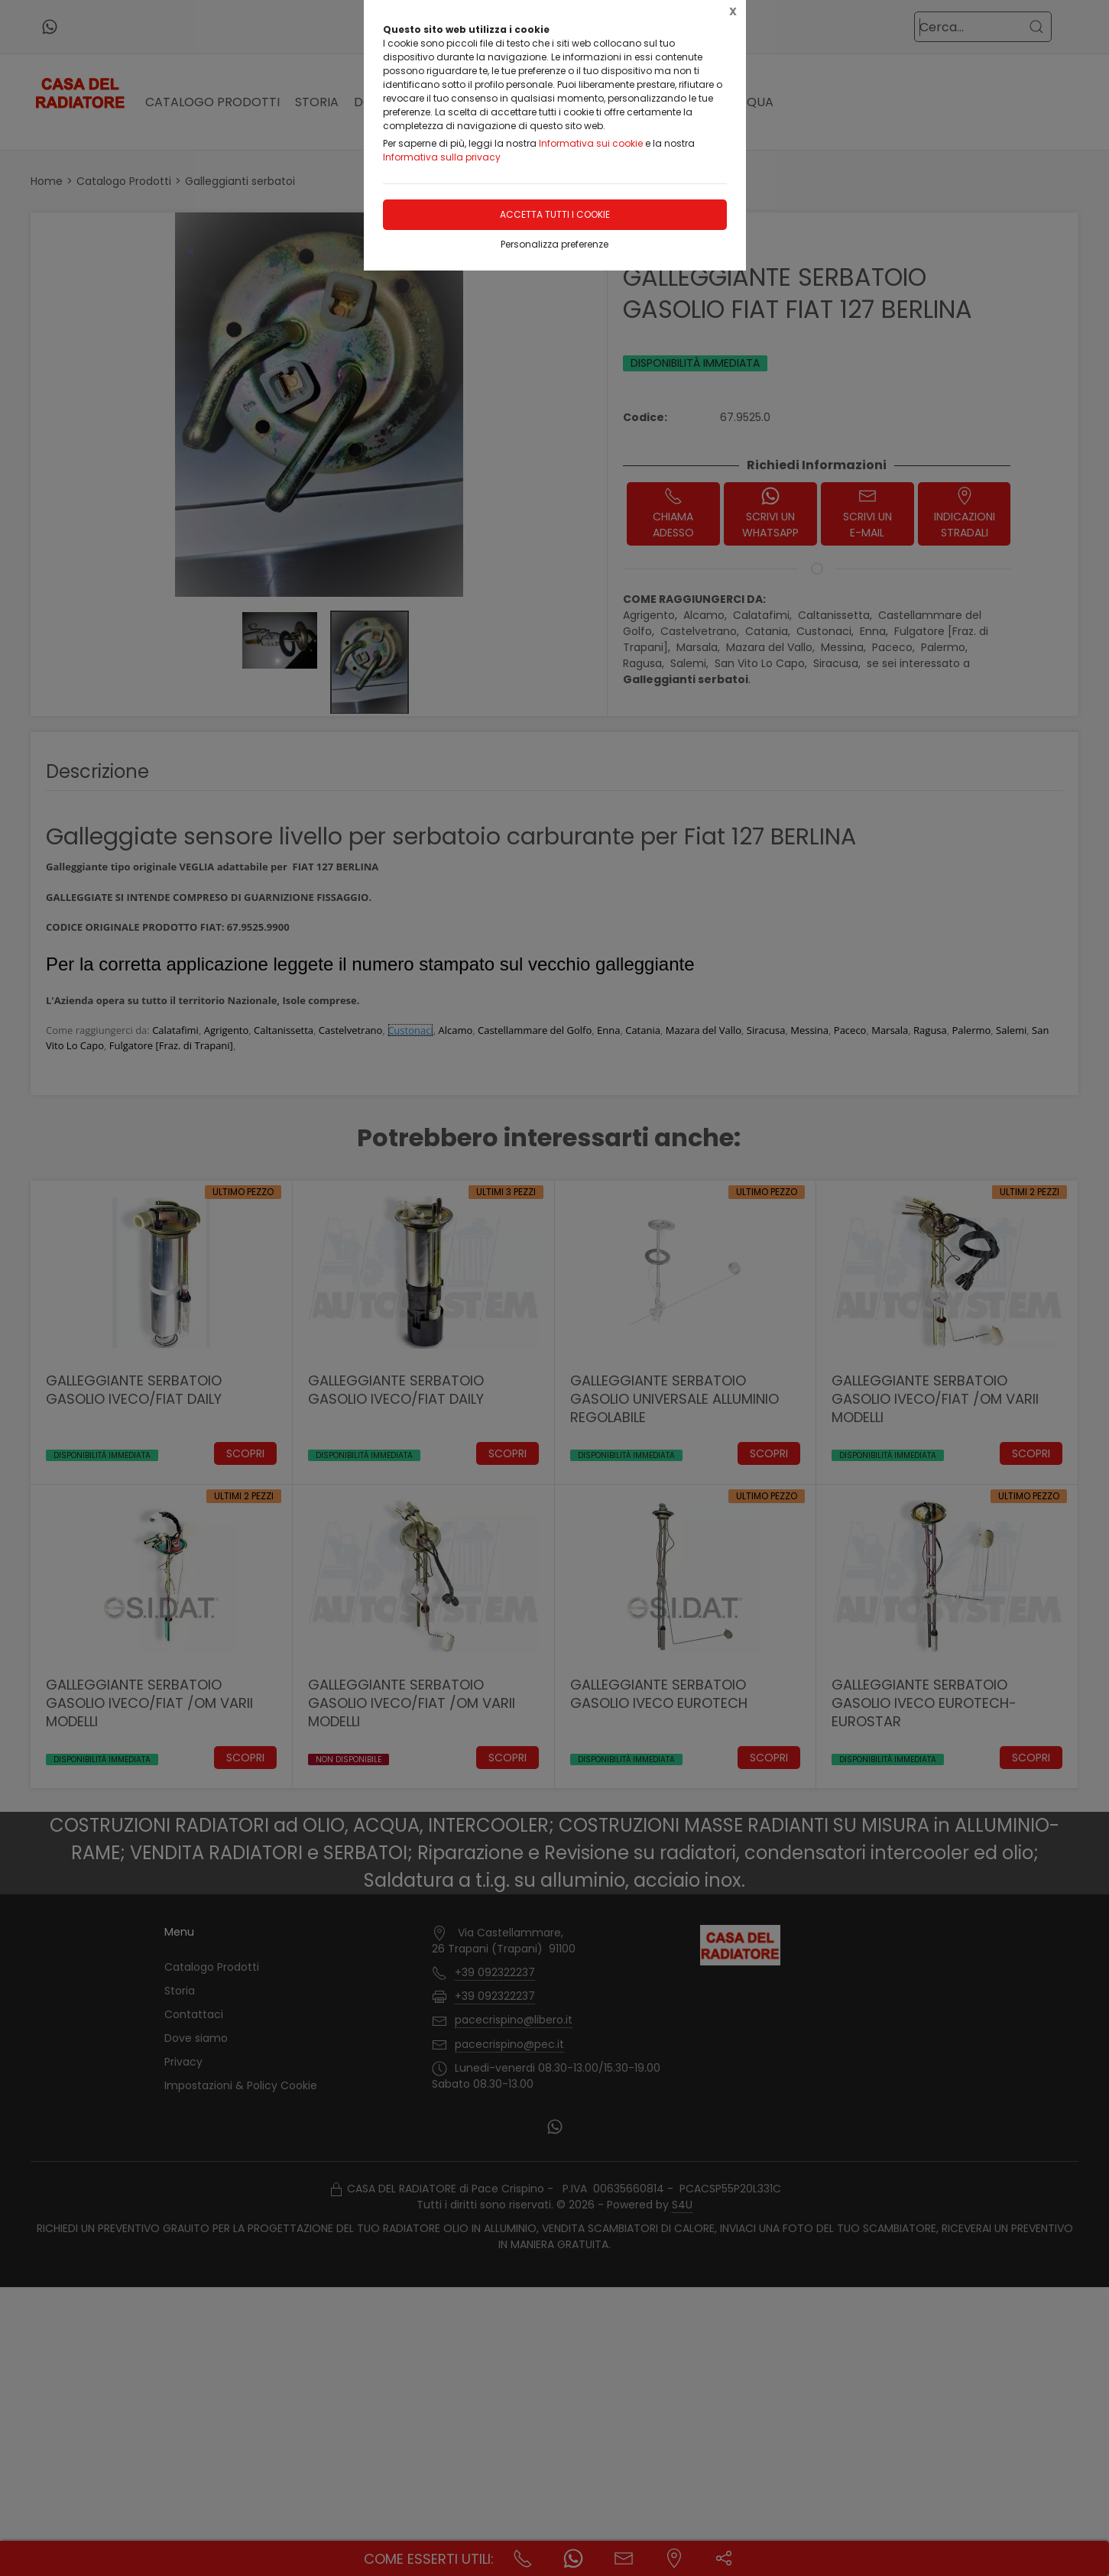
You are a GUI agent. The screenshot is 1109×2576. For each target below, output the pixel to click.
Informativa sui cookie (591, 143)
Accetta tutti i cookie (555, 214)
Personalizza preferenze (554, 244)
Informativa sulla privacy (442, 157)
